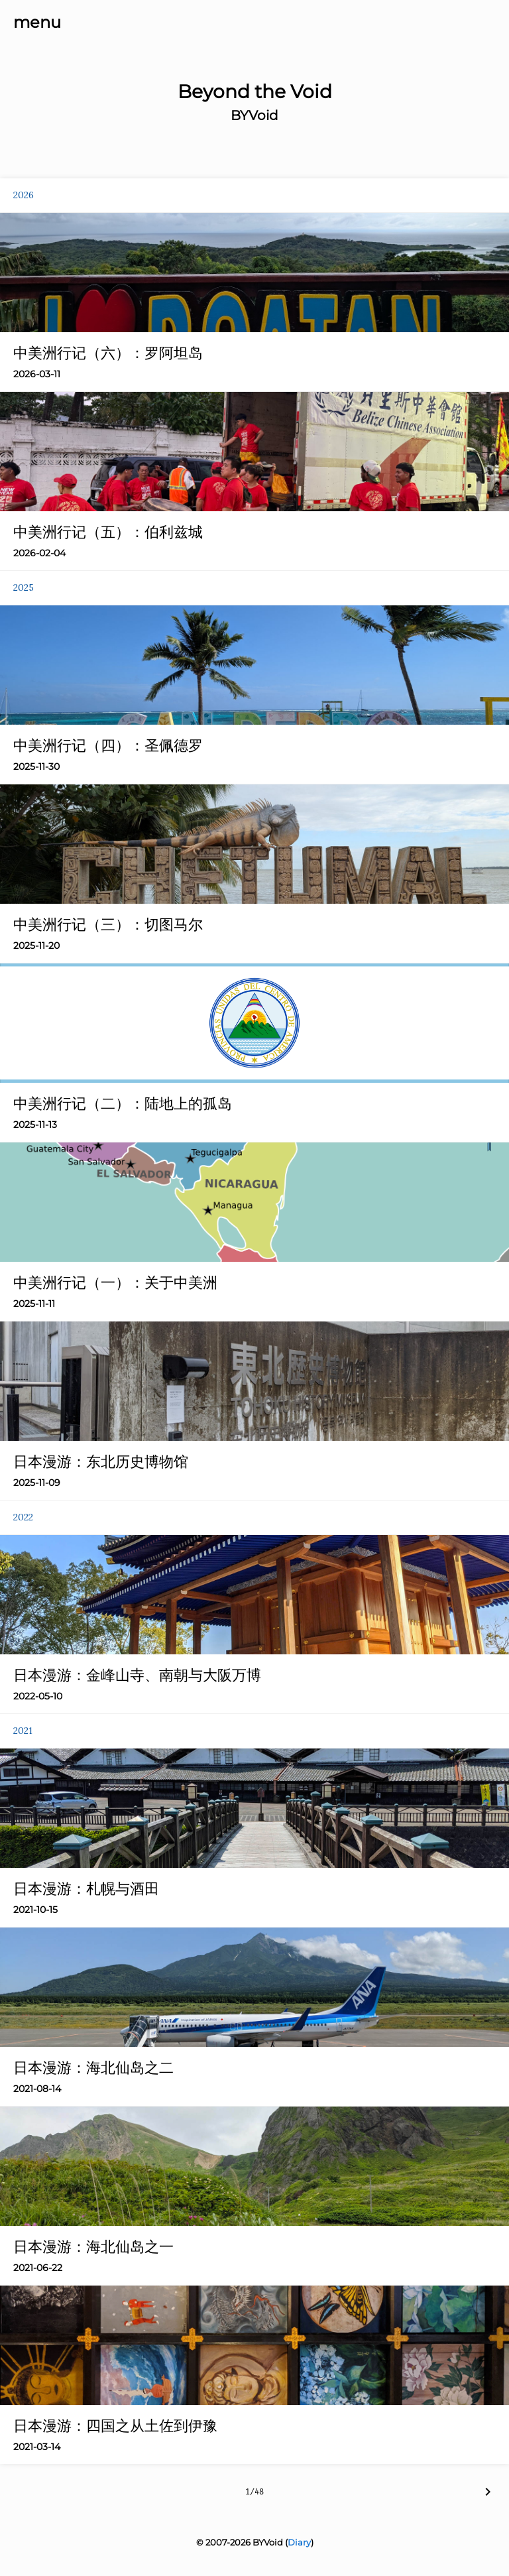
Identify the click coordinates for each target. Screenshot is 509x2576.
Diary (299, 2542)
